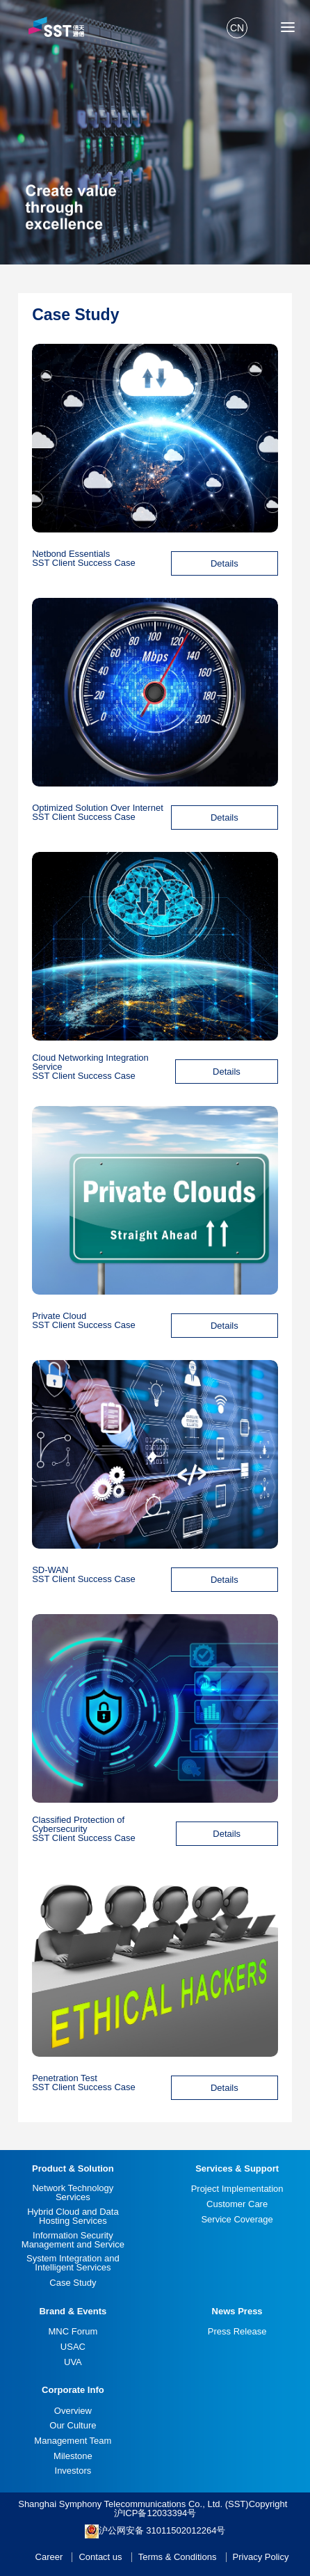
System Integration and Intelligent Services (73, 2263)
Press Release (237, 2331)
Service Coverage (236, 2219)
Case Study (72, 2282)
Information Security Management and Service (73, 2240)
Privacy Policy (261, 2556)
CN (237, 27)
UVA (73, 2361)
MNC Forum (73, 2331)
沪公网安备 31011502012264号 (155, 2531)
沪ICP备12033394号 (155, 2513)
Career (49, 2556)
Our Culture (72, 2425)
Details (224, 563)
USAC (72, 2346)
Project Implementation (237, 2188)
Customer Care (237, 2203)
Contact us (100, 2556)
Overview (73, 2410)
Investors (73, 2470)
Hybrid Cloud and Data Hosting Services (73, 2216)
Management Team (72, 2440)
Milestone (73, 2455)
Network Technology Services (72, 2192)
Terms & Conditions (177, 2556)
